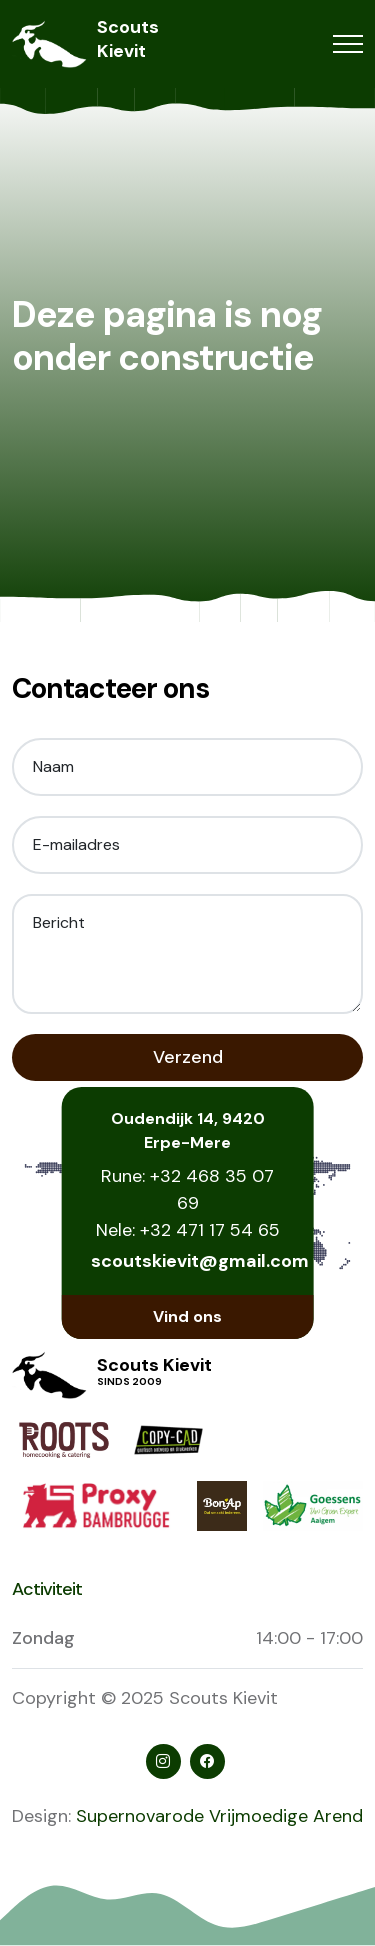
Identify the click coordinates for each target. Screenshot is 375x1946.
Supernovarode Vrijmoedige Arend (219, 1816)
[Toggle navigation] (348, 44)
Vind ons (187, 1316)
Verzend (188, 1057)
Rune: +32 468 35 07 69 (187, 1189)
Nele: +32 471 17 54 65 (188, 1230)
